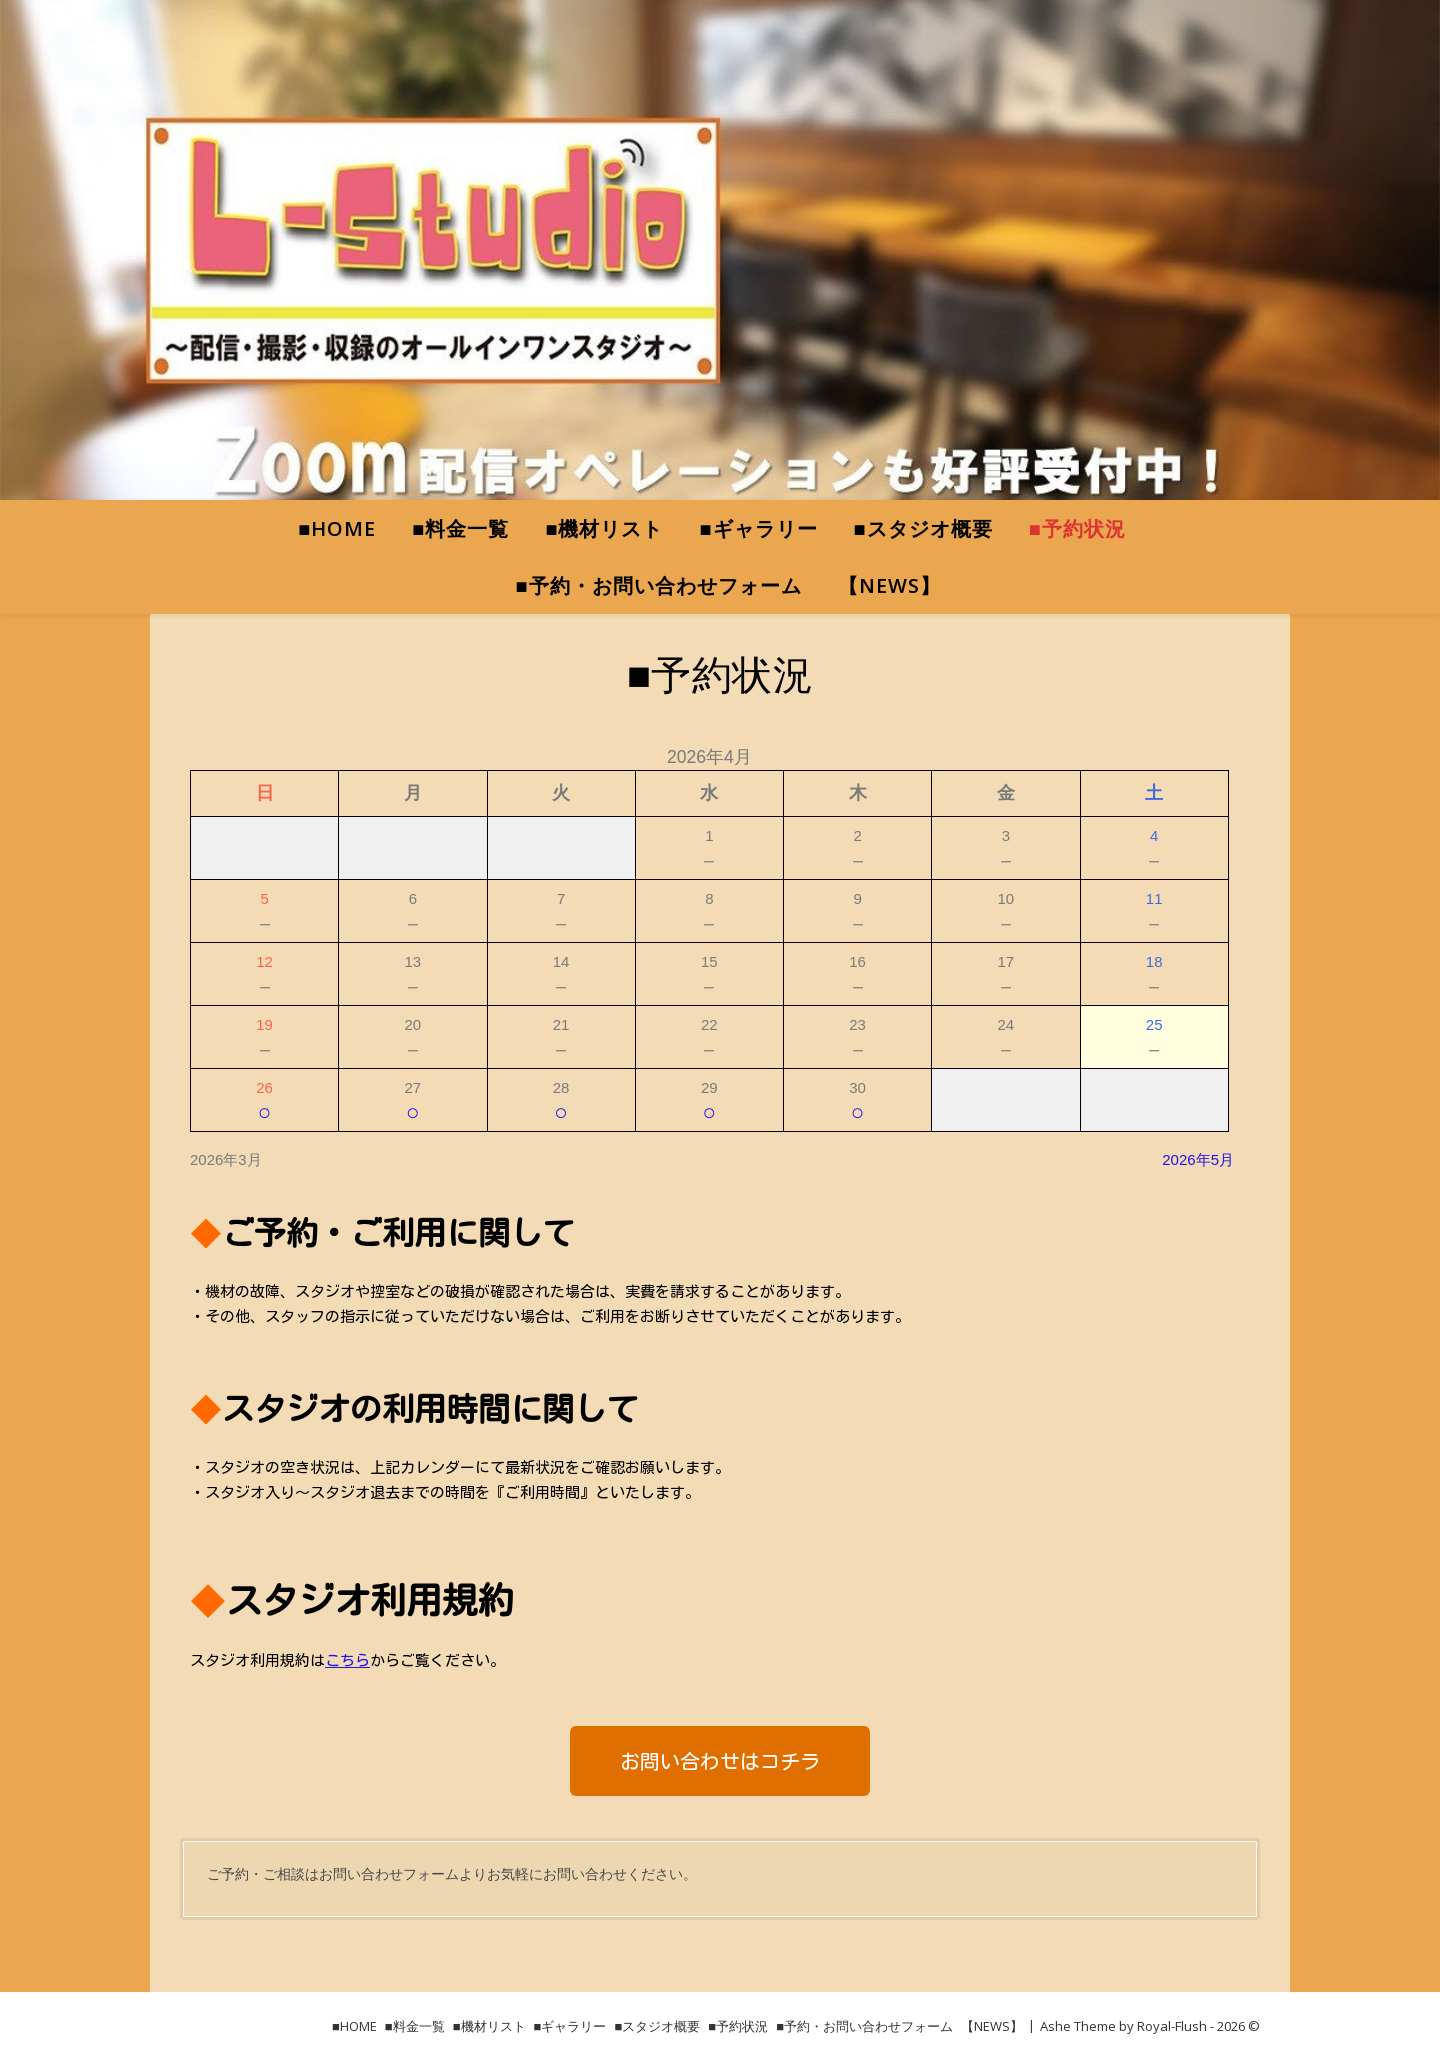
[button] (720, 1761)
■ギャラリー (759, 528)
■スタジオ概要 (923, 528)
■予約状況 (1077, 528)
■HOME (337, 528)
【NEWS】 (889, 585)
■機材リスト (604, 528)
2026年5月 (1198, 1159)
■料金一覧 (460, 528)
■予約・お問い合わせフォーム (658, 585)
